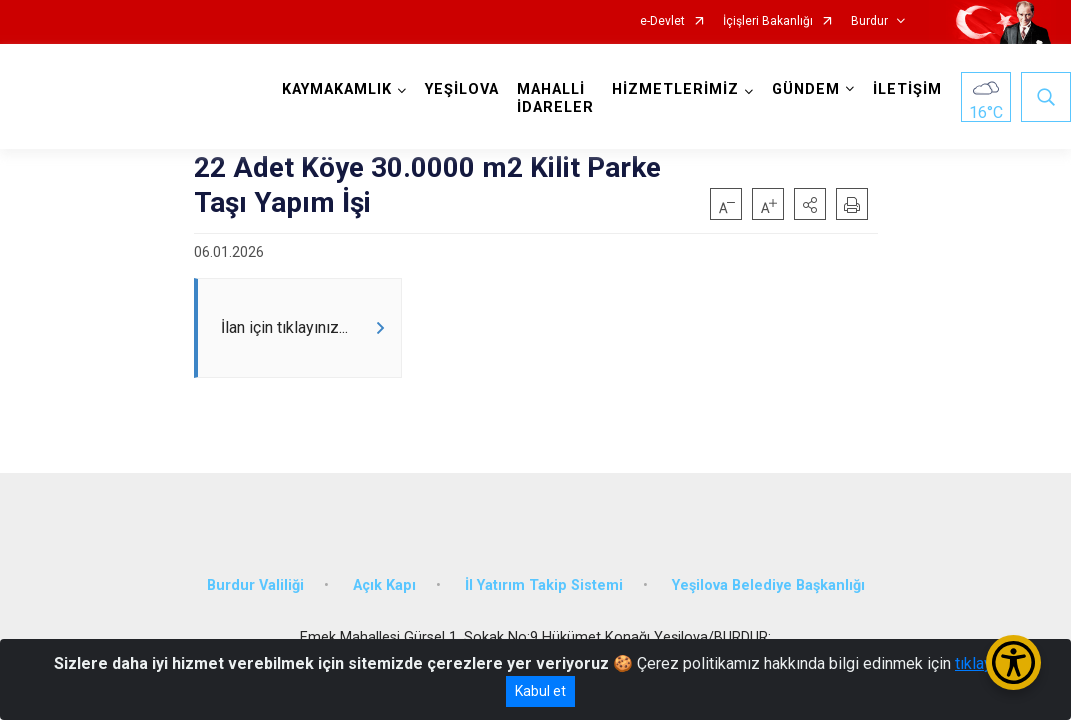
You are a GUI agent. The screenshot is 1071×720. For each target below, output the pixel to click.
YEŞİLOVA (462, 89)
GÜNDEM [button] (806, 89)
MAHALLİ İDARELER (555, 98)
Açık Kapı (384, 585)
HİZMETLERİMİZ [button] (675, 89)
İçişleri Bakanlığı (768, 21)
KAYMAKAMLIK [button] (337, 89)
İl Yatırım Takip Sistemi (544, 585)
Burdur (869, 21)
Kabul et (540, 691)
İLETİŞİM (907, 89)
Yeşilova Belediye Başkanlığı (768, 585)
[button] (810, 204)
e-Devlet (662, 21)
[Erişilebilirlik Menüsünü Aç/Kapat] (1013, 662)
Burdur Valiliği (255, 585)
